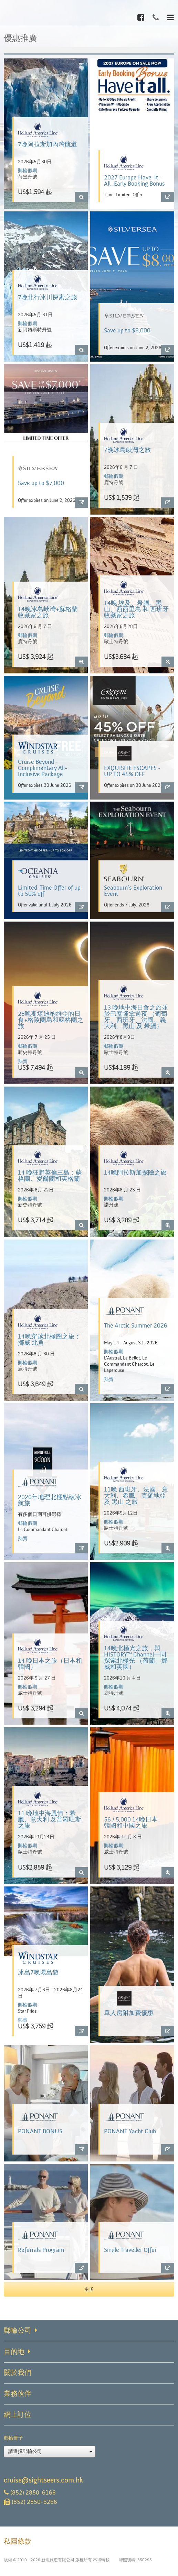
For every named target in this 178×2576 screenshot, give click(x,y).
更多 (89, 2289)
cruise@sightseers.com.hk (43, 2480)
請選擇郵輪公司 (50, 2451)
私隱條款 (17, 2541)
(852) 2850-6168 (30, 2492)
